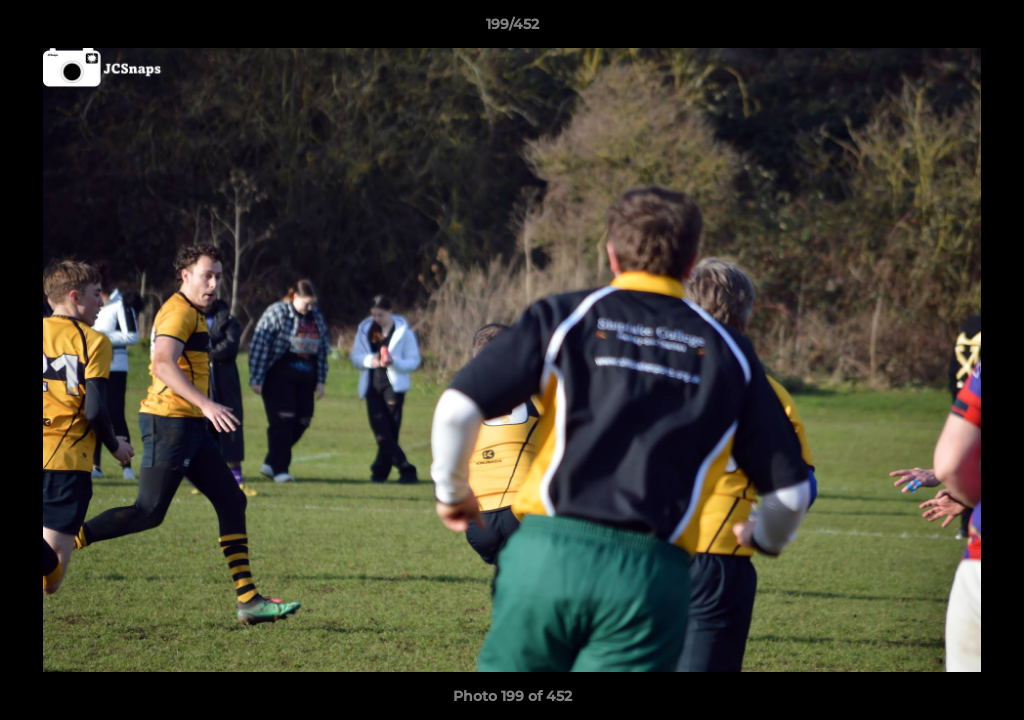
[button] (988, 29)
